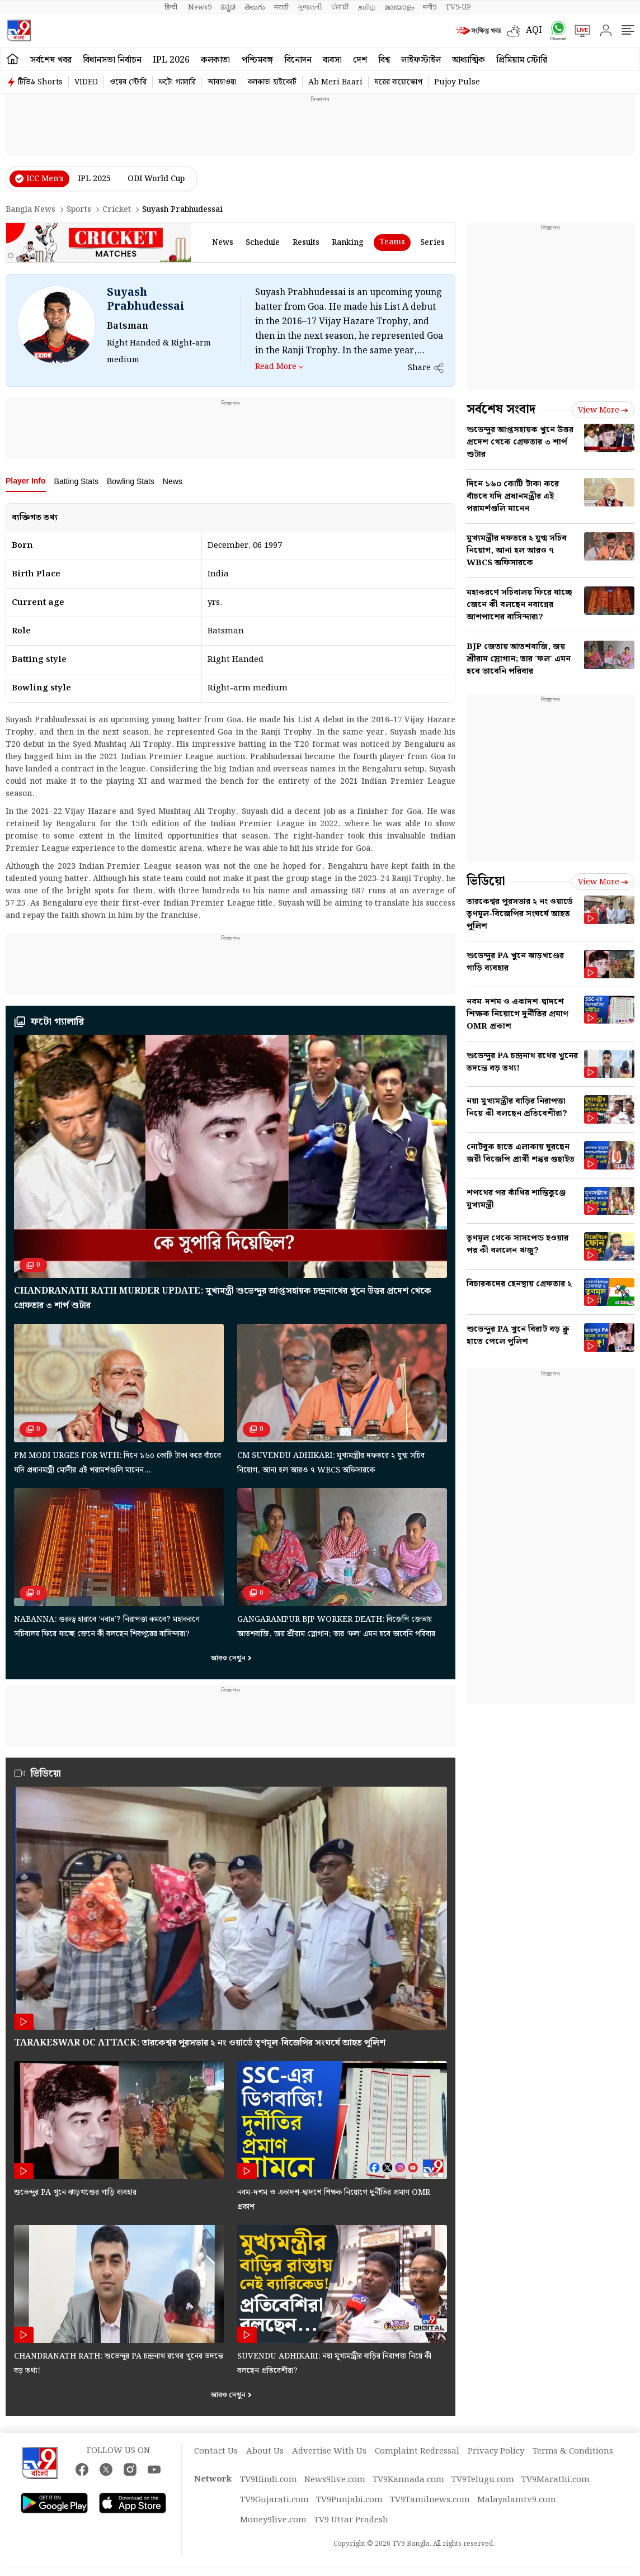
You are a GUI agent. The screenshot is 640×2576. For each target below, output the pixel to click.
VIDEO (86, 82)
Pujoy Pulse (457, 82)
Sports (79, 209)
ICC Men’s (45, 179)
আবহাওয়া (222, 82)
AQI (534, 30)
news (222, 242)
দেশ (360, 60)
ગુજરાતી (310, 7)
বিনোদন (298, 60)
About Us (265, 2451)
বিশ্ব (384, 60)
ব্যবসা (332, 60)
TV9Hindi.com (268, 2480)
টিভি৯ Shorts (40, 82)
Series (432, 242)
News (172, 481)
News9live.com (334, 2480)
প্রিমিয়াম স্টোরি (521, 60)
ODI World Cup (156, 179)
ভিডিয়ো (486, 881)
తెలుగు (254, 7)
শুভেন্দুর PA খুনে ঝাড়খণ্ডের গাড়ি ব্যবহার (75, 2192)
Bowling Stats (130, 481)
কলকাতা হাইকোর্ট (272, 82)
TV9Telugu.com (482, 2480)
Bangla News (30, 209)
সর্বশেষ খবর (51, 60)
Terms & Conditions (573, 2451)
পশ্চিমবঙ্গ (257, 60)
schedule (263, 242)
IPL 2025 (94, 179)
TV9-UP (458, 7)
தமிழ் (366, 7)
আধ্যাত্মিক (468, 60)
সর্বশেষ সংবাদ (501, 409)
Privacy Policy (496, 2451)
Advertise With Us (329, 2451)
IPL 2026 (171, 60)
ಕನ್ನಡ (228, 7)
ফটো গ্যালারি (177, 82)
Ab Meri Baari (335, 82)
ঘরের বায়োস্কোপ (398, 82)
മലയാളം (399, 7)
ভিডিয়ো (46, 1773)
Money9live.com (273, 2520)
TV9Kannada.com (408, 2480)
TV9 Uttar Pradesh (351, 2520)
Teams (392, 242)
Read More (276, 366)
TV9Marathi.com (555, 2480)
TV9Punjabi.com (349, 2500)
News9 (199, 7)
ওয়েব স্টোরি (128, 82)
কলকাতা (215, 60)
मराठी (281, 7)
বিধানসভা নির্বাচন (112, 60)
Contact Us (216, 2451)
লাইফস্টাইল (421, 60)
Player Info (26, 480)
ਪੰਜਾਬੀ (340, 7)
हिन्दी (171, 7)
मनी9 (429, 7)
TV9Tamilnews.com (430, 2500)
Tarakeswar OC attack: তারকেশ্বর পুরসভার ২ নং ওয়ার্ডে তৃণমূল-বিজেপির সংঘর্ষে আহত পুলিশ (199, 2043)
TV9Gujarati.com (274, 2500)
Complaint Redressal (417, 2451)
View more (603, 410)
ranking (348, 242)
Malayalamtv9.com (516, 2500)
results (306, 242)
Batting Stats (76, 481)
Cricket (116, 209)
